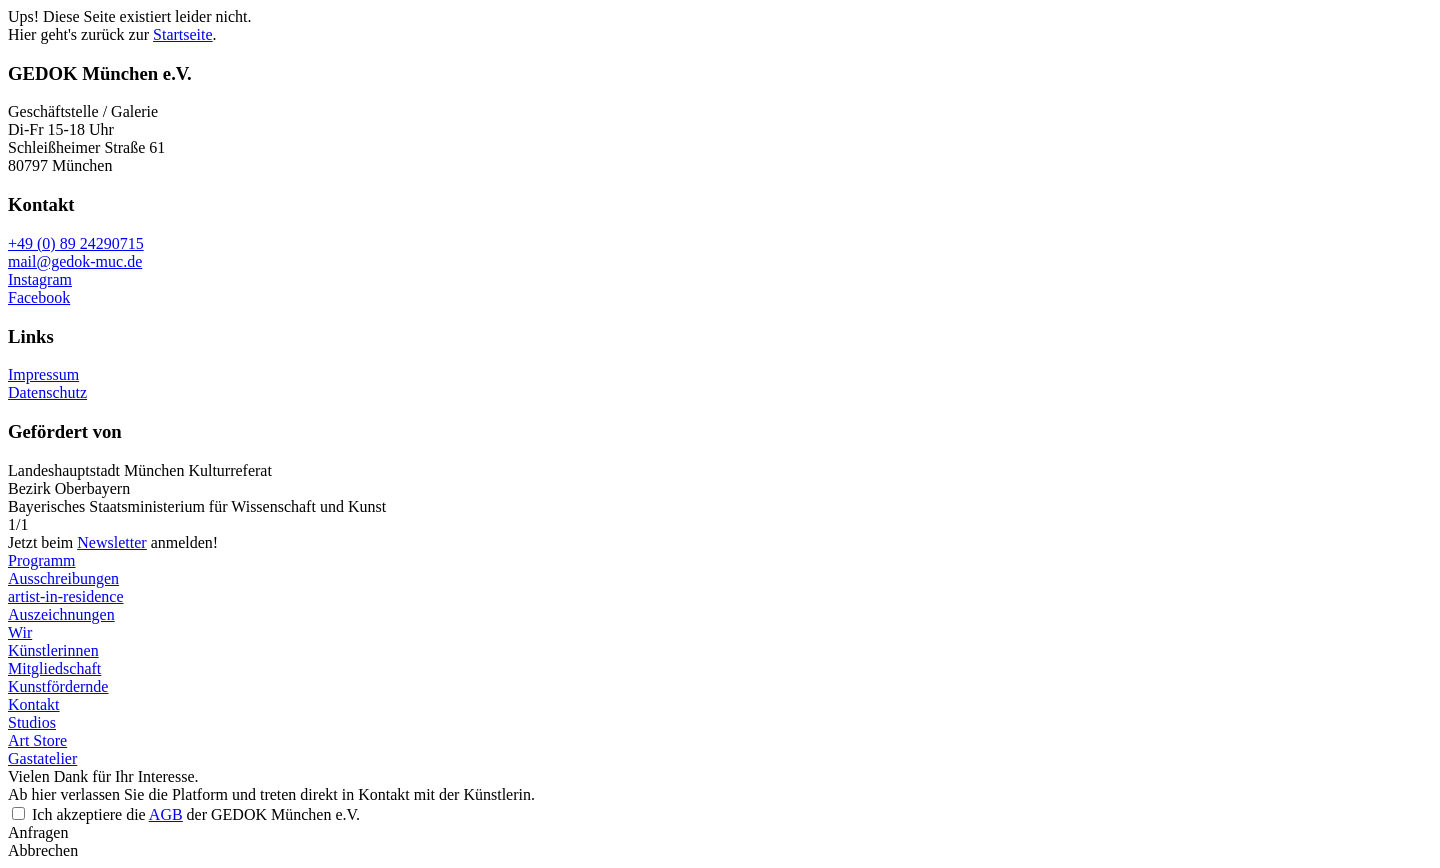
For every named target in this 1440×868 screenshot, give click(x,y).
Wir (20, 632)
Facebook (39, 297)
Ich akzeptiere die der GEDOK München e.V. (196, 814)
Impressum (43, 374)
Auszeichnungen (61, 614)
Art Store (37, 740)
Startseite (183, 34)
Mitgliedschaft (54, 668)
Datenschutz (47, 392)
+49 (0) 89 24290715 (76, 243)
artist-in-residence (66, 596)
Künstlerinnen (53, 650)
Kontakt (34, 704)
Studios (32, 722)
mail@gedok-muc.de (75, 261)
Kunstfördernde (58, 686)
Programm (42, 560)
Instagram (40, 279)
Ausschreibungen (63, 578)
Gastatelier (42, 758)
